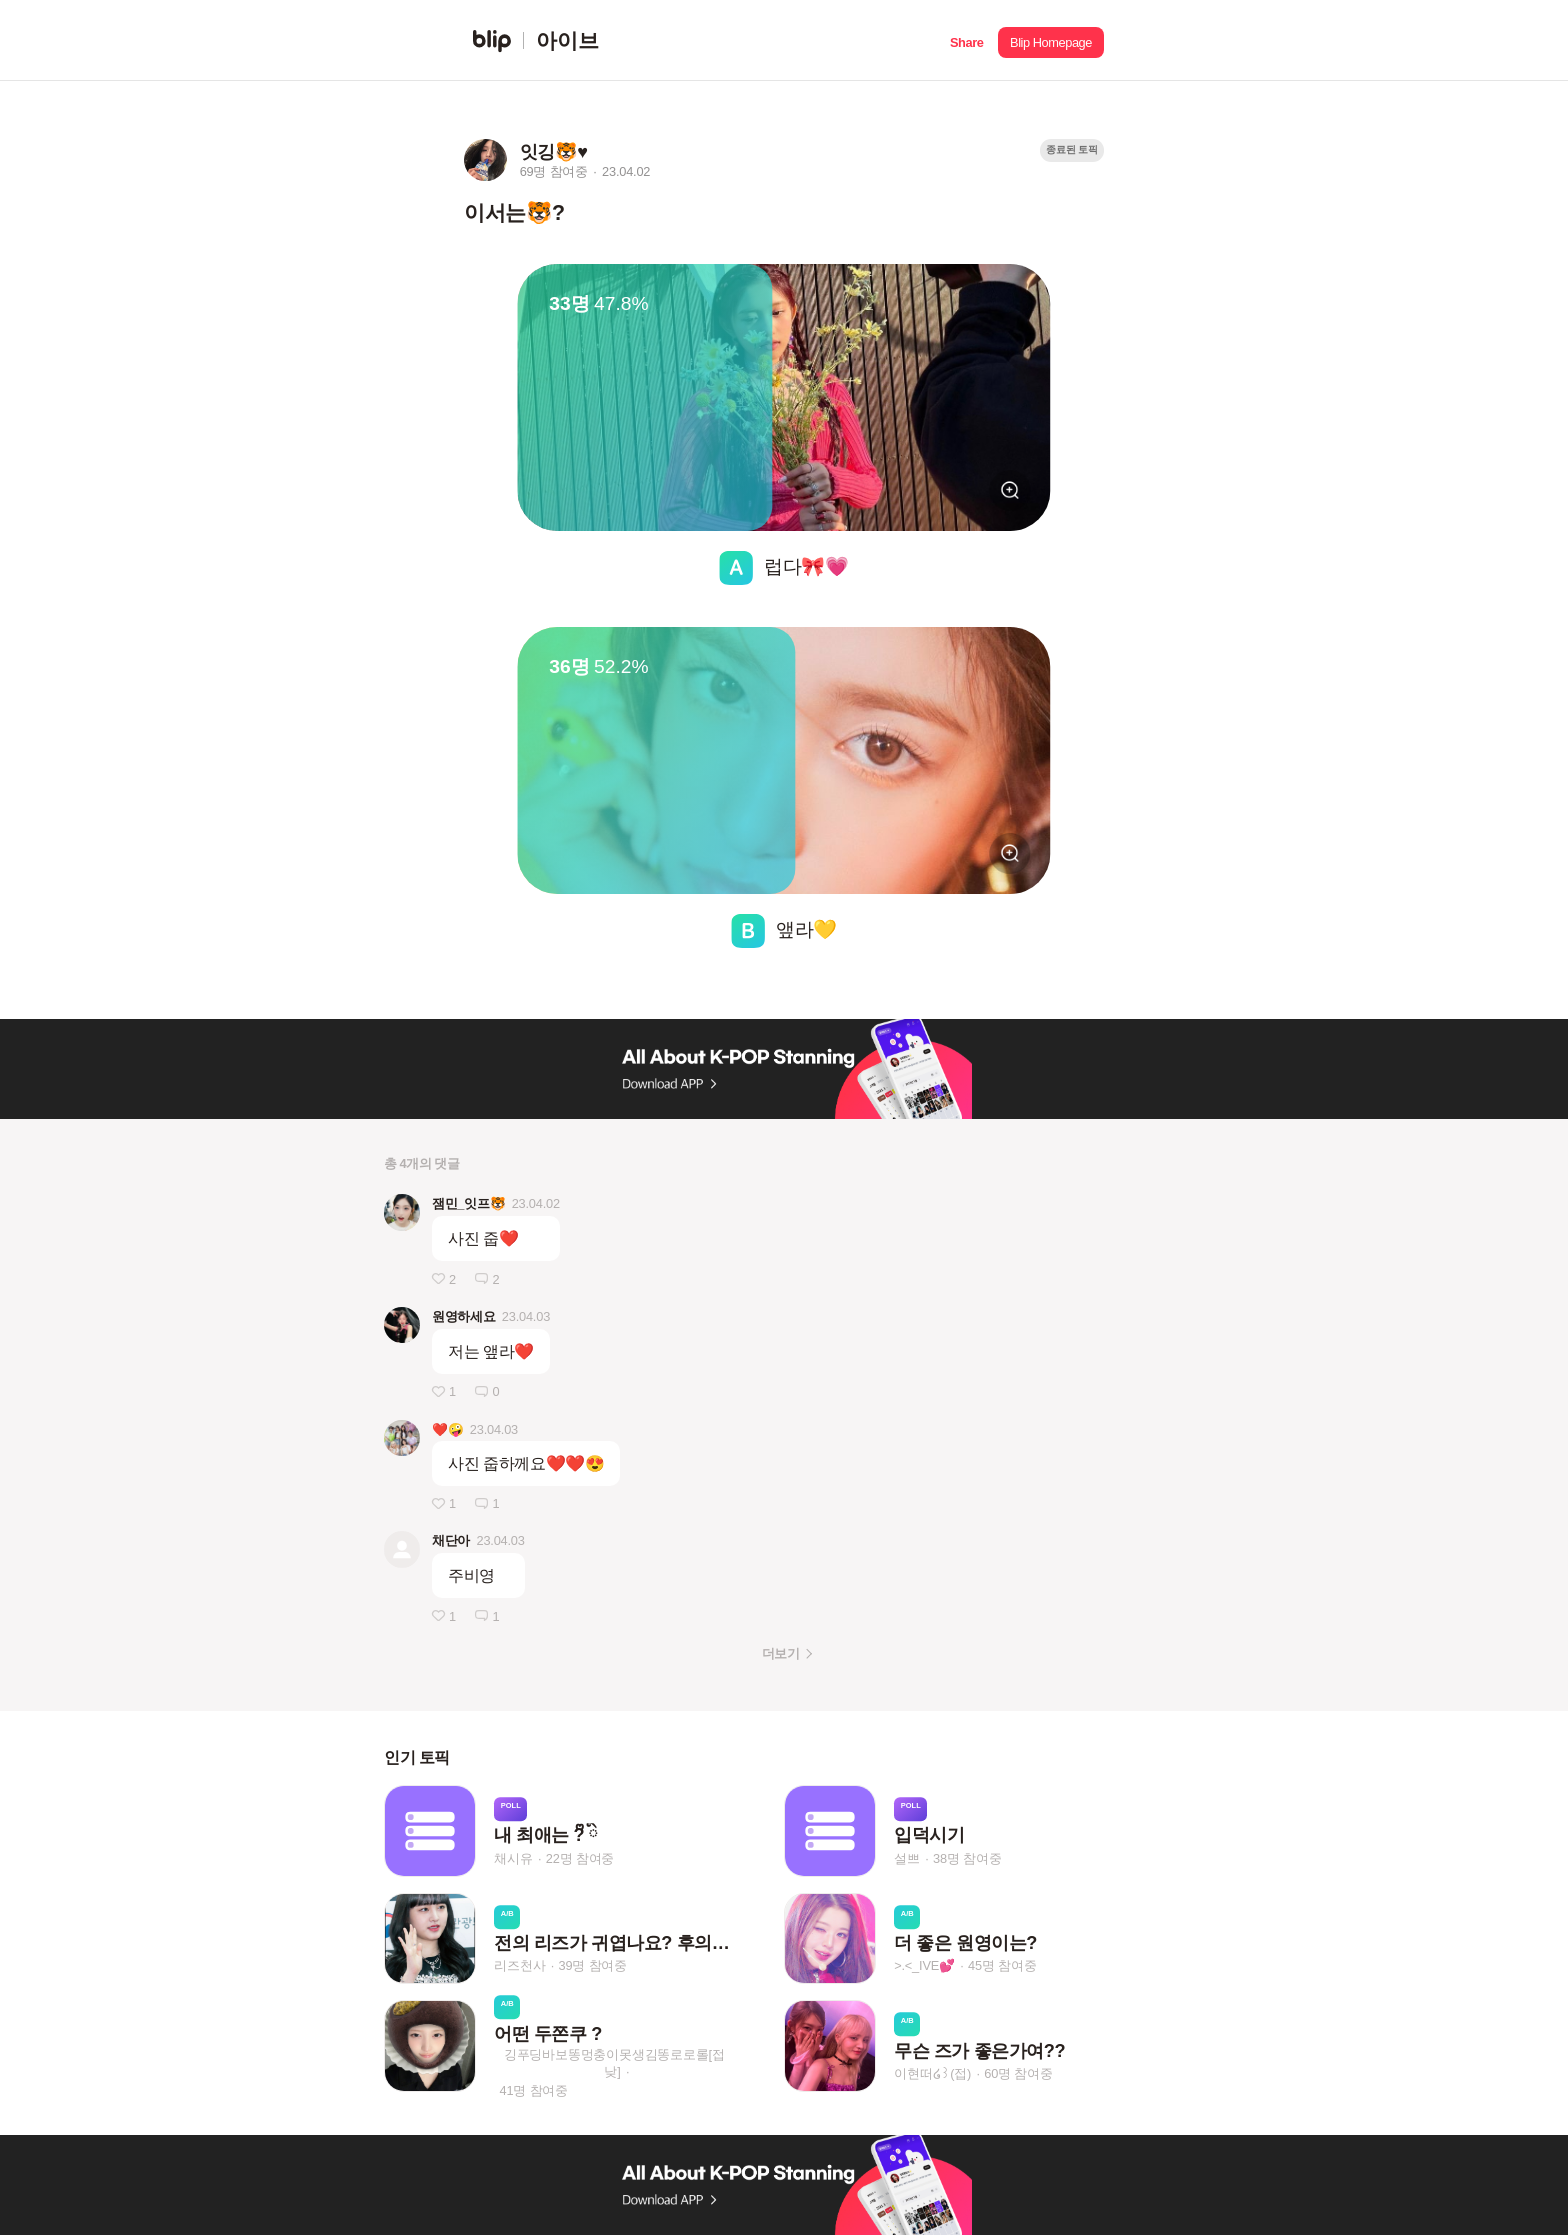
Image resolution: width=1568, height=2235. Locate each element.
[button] (966, 40)
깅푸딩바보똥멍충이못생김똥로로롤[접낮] (614, 2063)
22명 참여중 (580, 1858)
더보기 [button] (780, 1653)
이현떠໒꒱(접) (932, 2073)
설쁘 (907, 1858)
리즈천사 (519, 1966)
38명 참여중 (967, 1858)
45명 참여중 (1002, 1966)
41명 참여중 (534, 2090)
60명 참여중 (1018, 2073)
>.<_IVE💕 (924, 1966)
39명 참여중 (593, 1966)
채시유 (513, 1858)
